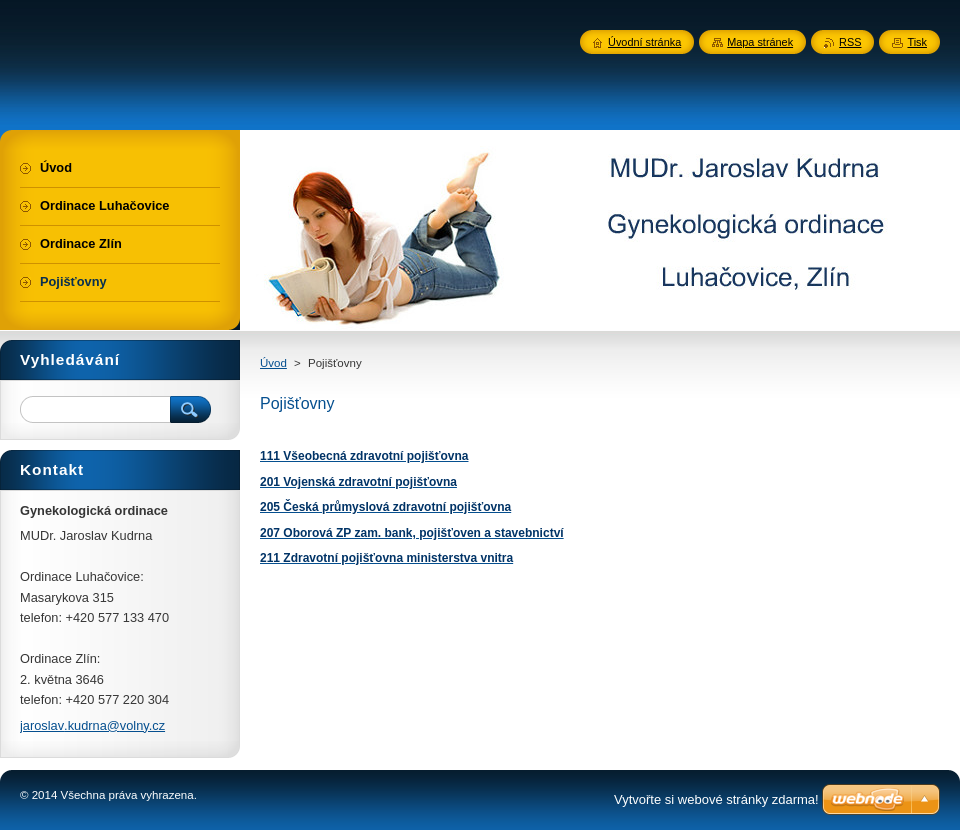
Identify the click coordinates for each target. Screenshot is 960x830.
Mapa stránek (760, 42)
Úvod (273, 363)
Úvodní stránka (644, 42)
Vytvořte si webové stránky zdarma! (716, 799)
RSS (850, 42)
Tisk (917, 42)
